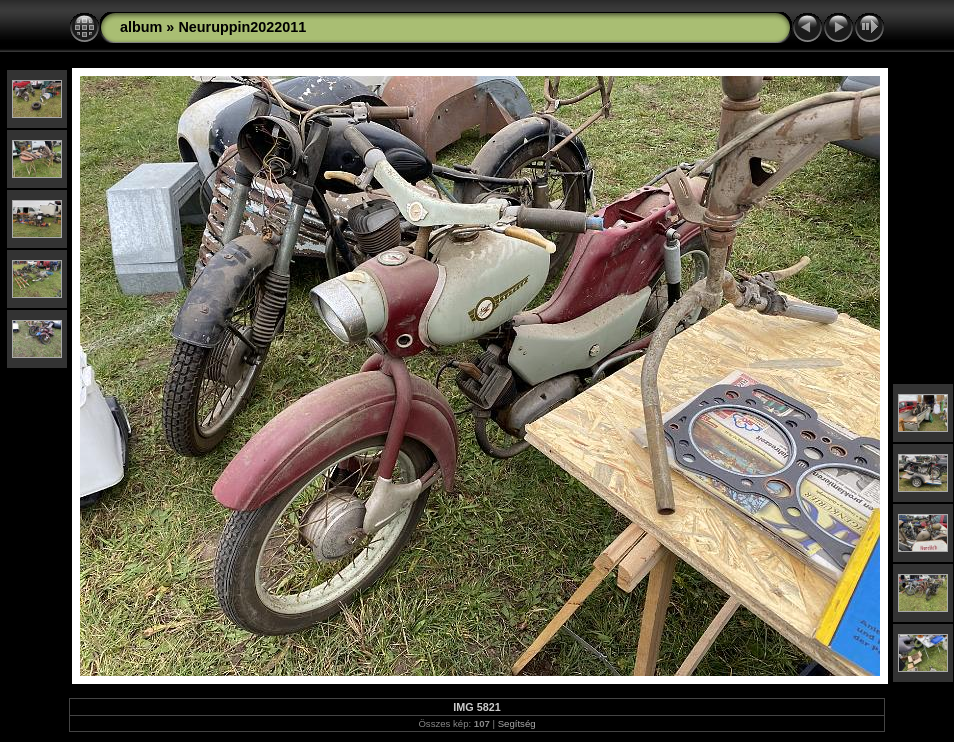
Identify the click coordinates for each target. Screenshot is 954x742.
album (141, 27)
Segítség (517, 723)
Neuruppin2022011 (242, 27)
